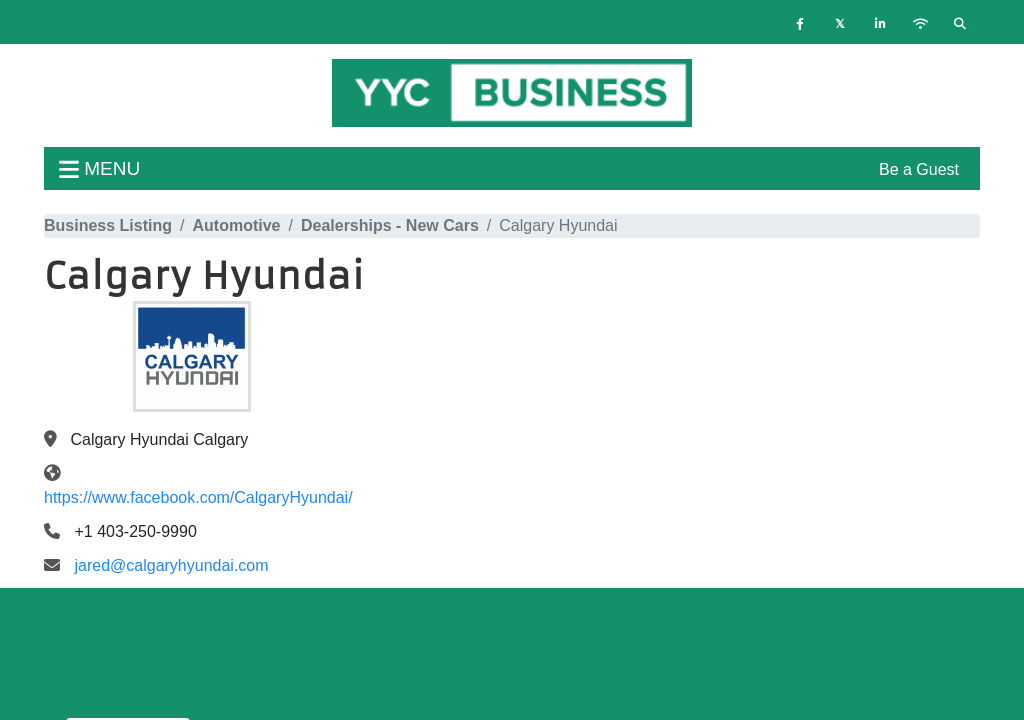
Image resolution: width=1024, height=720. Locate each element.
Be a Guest (919, 169)
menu (99, 168)
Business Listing (108, 225)
